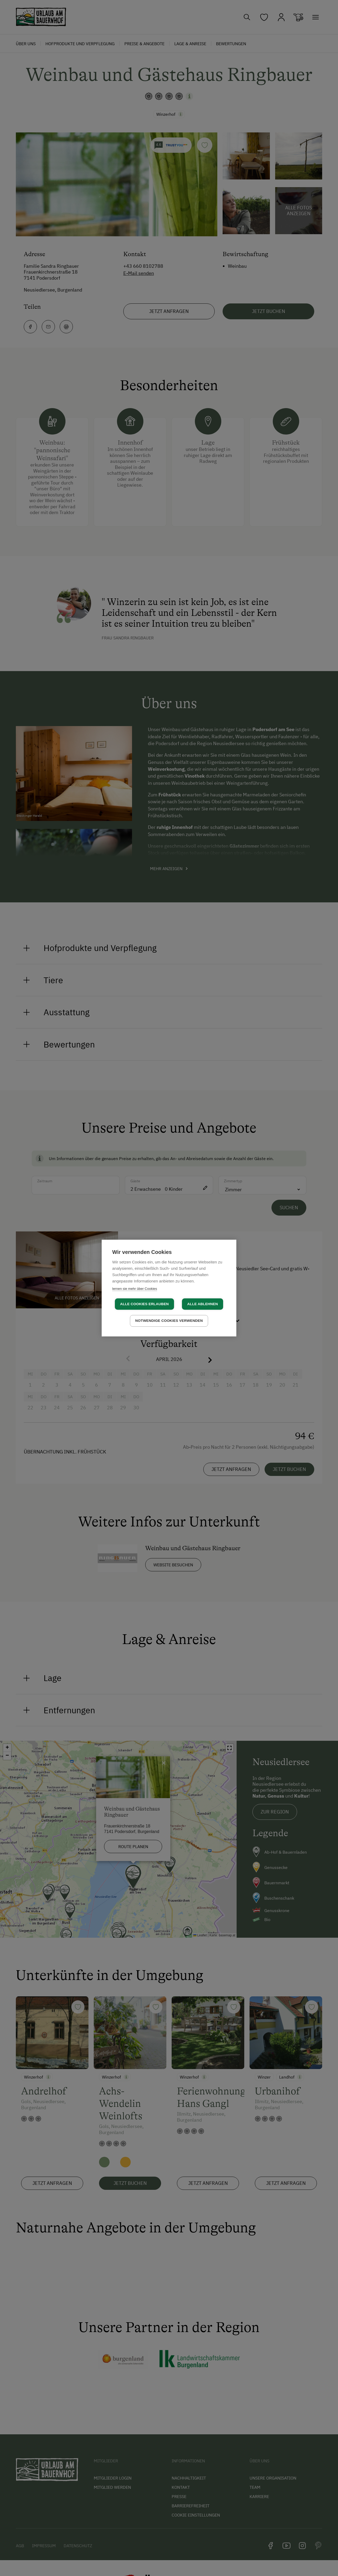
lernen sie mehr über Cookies (134, 1289)
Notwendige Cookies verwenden (169, 1321)
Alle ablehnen (202, 1304)
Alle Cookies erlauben (144, 1304)
